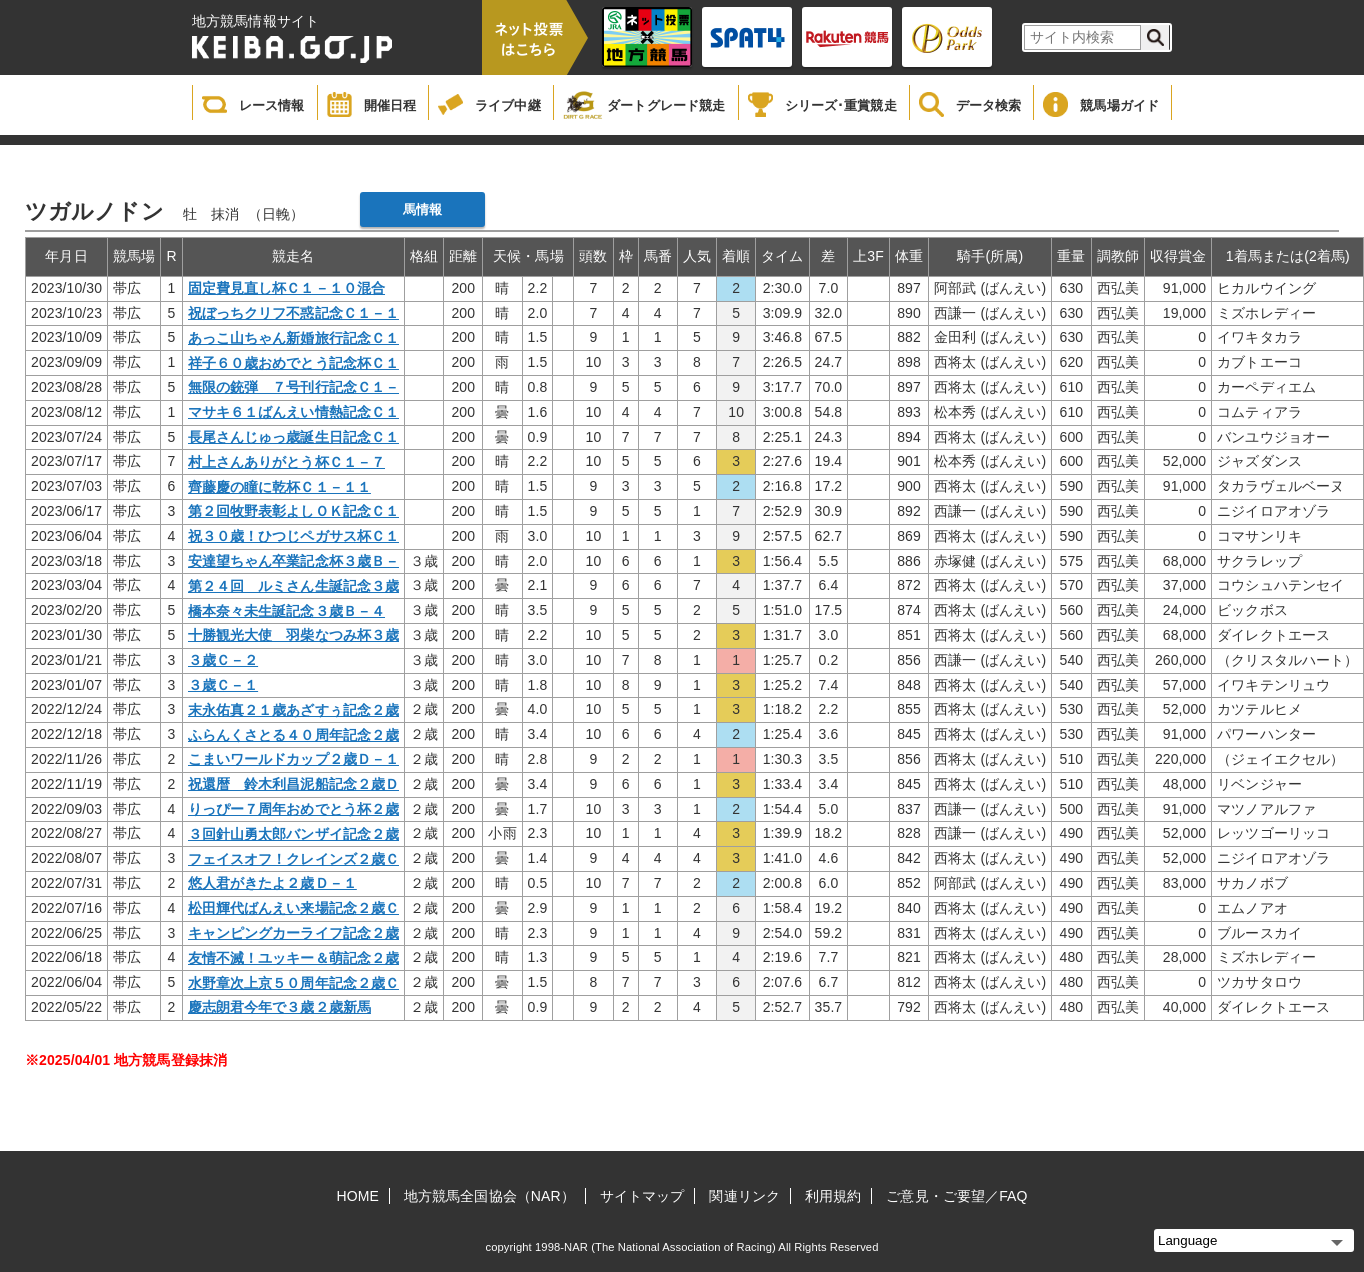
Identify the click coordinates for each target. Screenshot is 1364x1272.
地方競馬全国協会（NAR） (489, 1196)
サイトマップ (642, 1196)
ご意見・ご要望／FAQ (956, 1196)
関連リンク (744, 1196)
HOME (358, 1196)
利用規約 (833, 1196)
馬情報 (422, 209)
